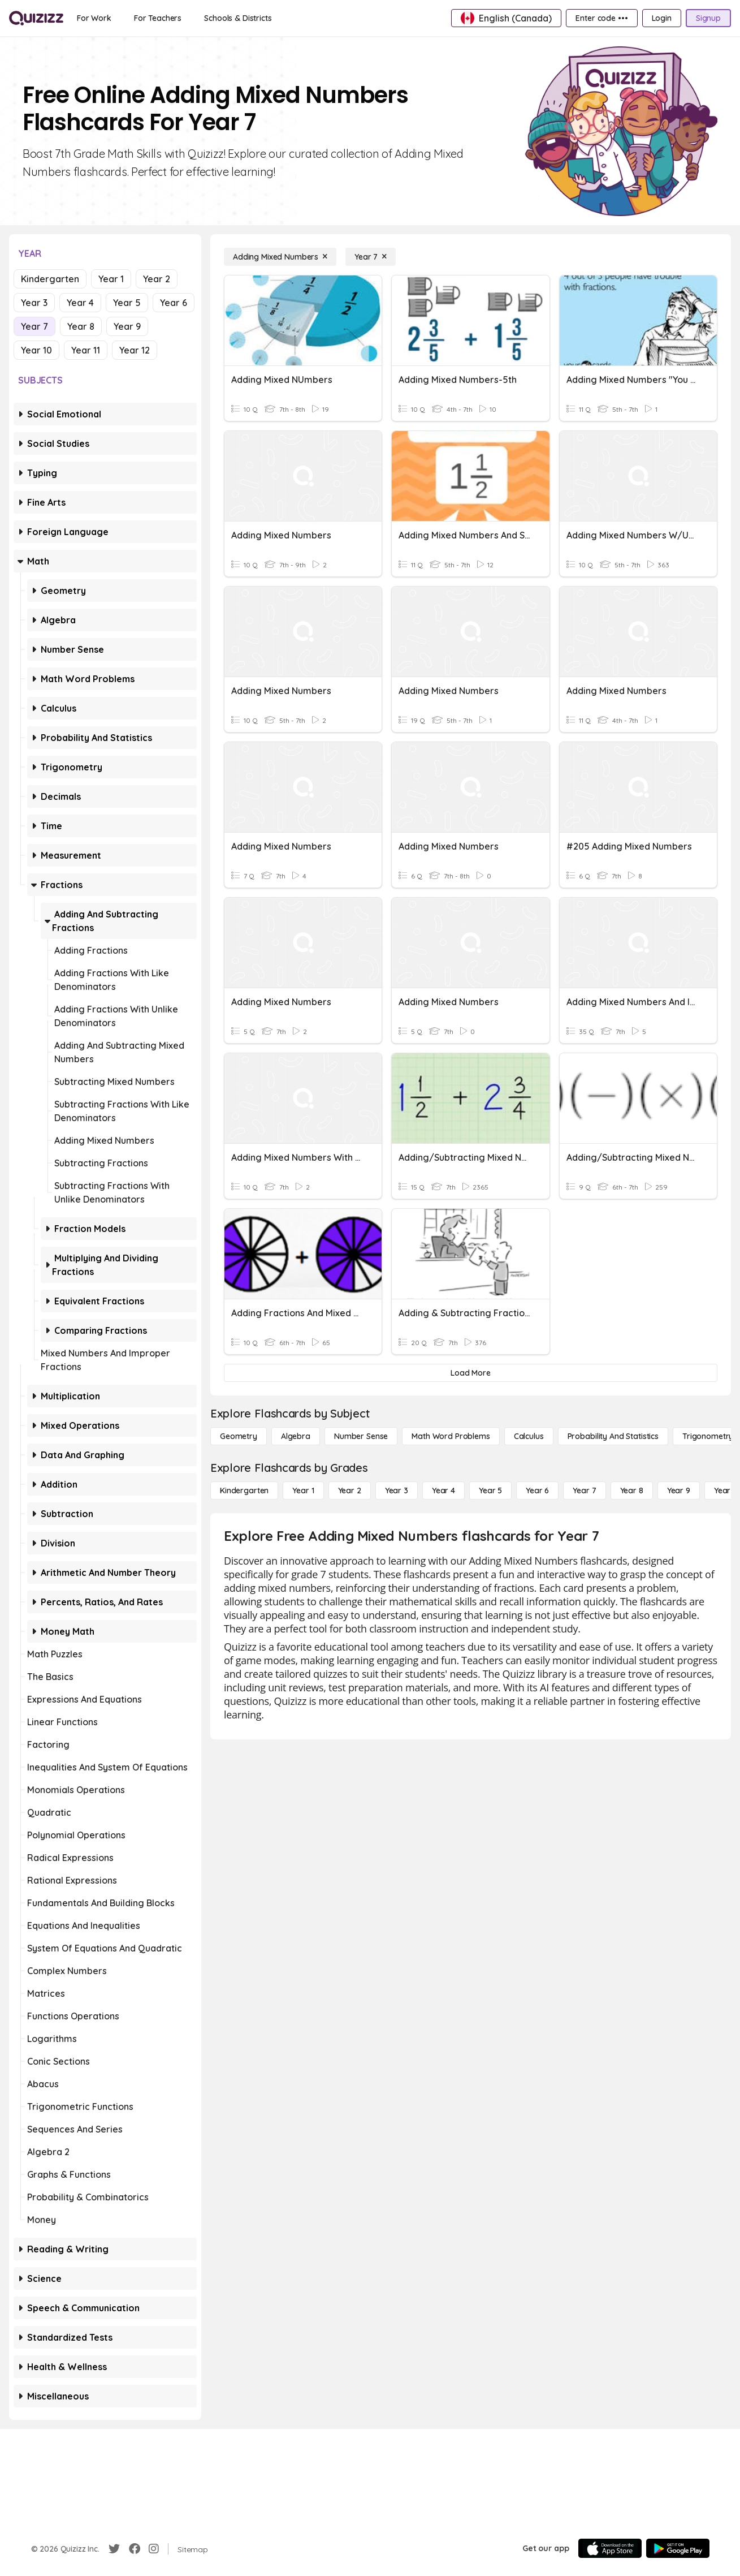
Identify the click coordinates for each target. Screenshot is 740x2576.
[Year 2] (349, 1490)
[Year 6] (537, 1490)
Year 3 (34, 302)
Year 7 (34, 326)
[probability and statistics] (613, 1436)
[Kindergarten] (244, 1490)
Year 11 (85, 350)
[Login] (661, 18)
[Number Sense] (360, 1436)
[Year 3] (396, 1490)
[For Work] (94, 18)
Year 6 (173, 302)
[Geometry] (238, 1436)
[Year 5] (490, 1490)
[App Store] (610, 2548)
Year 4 (80, 302)
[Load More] (470, 1373)
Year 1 (111, 279)
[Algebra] (295, 1436)
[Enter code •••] (601, 18)
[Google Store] (677, 2548)
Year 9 (127, 326)
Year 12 (134, 350)
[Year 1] (303, 1490)
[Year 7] (370, 257)
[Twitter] (114, 2549)
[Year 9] (678, 1490)
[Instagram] (154, 2549)
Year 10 (36, 350)
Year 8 (80, 326)
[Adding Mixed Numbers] (280, 257)
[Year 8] (632, 1490)
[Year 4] (443, 1490)
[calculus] (528, 1436)
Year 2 (156, 279)
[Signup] (708, 18)
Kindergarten (50, 279)
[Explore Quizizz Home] (36, 18)
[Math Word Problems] (450, 1436)
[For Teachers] (158, 18)
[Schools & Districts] (237, 18)
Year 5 (127, 302)
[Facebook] (134, 2549)
